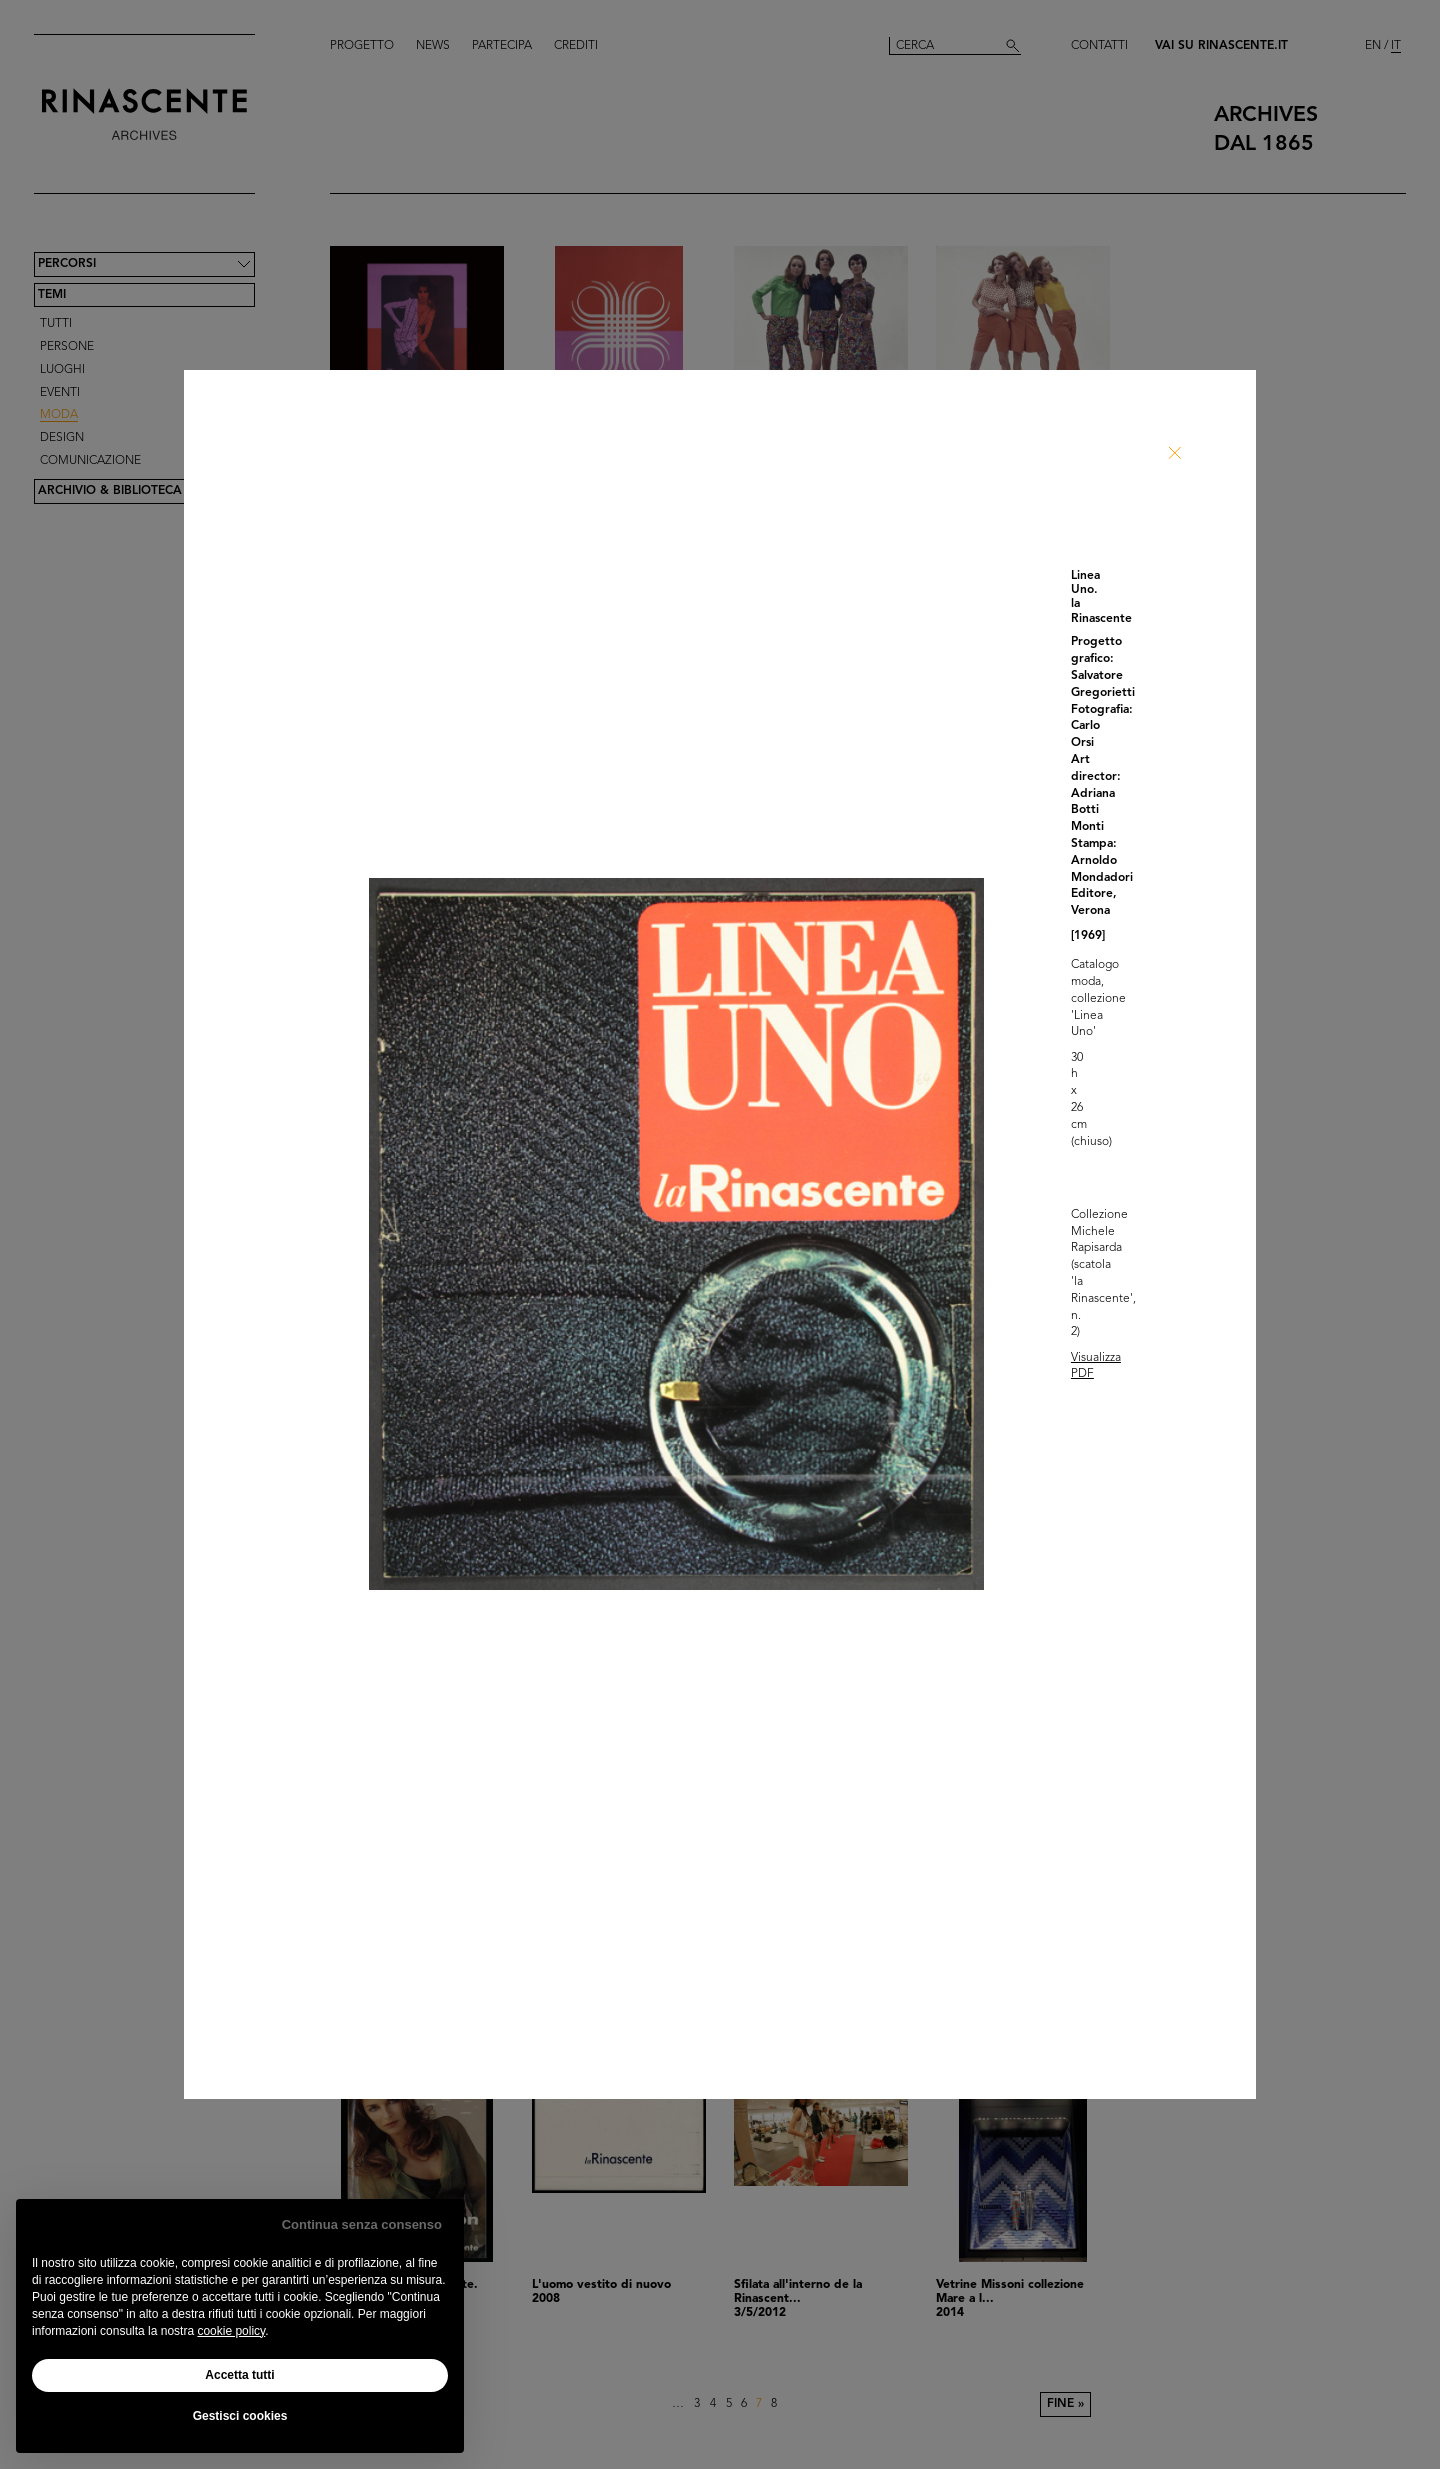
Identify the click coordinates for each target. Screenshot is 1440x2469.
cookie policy (231, 2331)
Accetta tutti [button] (239, 2375)
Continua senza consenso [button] (362, 2224)
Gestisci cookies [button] (240, 2416)
